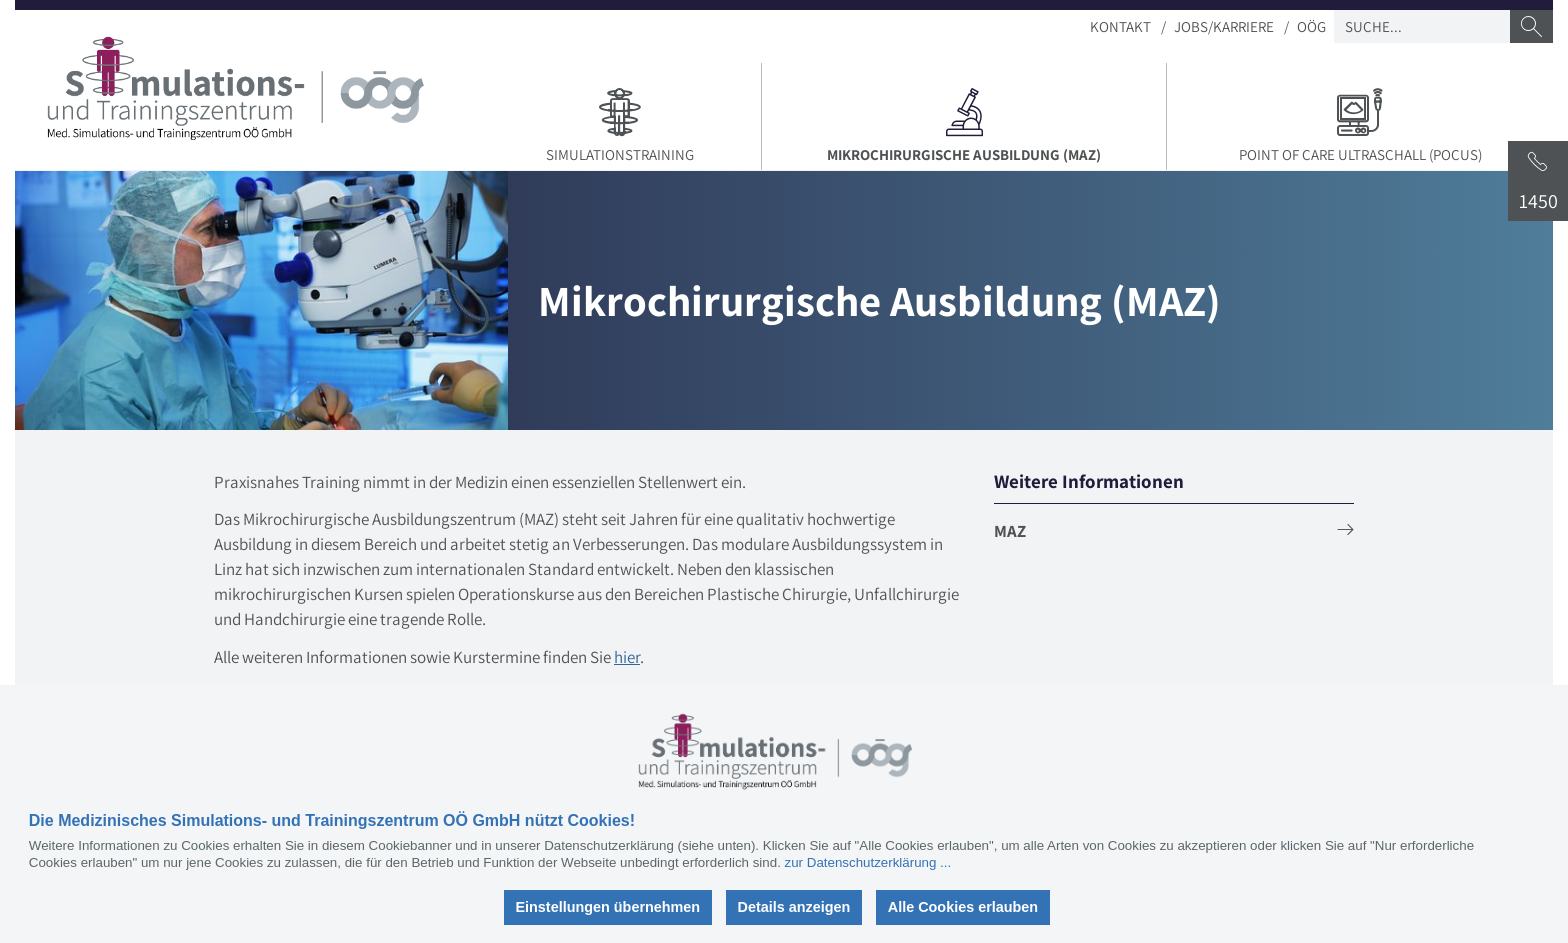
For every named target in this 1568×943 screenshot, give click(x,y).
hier (627, 657)
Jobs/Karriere (1224, 26)
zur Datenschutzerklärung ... (868, 862)
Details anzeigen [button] (794, 907)
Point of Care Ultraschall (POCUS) (1360, 123)
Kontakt (1120, 26)
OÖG (1311, 26)
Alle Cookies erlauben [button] (963, 907)
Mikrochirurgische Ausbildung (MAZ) (971, 123)
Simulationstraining (619, 123)
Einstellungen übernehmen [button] (607, 907)
